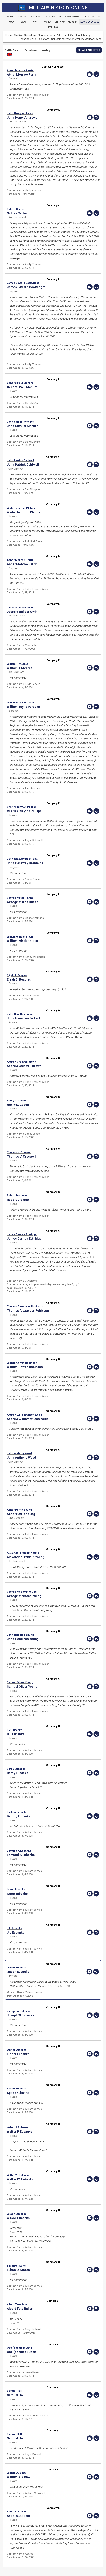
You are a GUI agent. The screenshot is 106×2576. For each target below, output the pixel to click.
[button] (39, 70)
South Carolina (46, 35)
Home (8, 35)
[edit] (96, 74)
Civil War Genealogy (25, 35)
